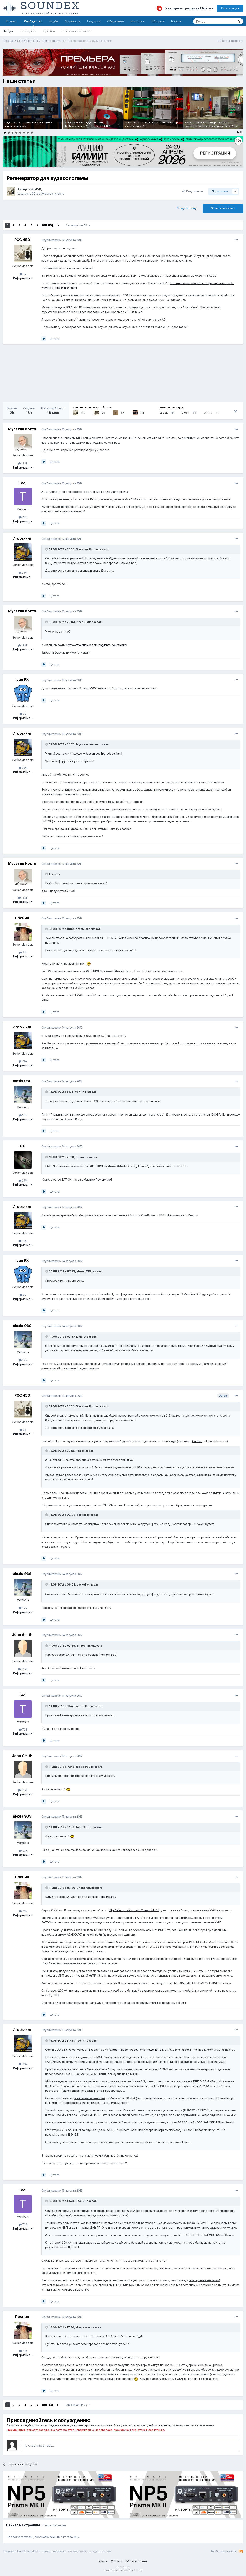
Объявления (115, 21)
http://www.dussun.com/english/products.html (96, 645)
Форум (8, 31)
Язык (102, 2561)
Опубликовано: (61, 240)
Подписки (93, 21)
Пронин (22, 918)
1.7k (23, 1115)
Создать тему (186, 208)
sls (22, 1146)
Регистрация (230, 8)
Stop (241, 132)
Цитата (54, 338)
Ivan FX (22, 679)
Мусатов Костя (22, 429)
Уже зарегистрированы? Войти (189, 8)
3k (23, 273)
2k (23, 714)
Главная (11, 21)
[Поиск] (213, 21)
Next (238, 108)
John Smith (22, 1635)
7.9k (23, 572)
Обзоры (157, 21)
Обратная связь (137, 2561)
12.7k (23, 1669)
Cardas (197, 1441)
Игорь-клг (22, 538)
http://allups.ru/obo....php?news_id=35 (134, 1910)
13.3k (23, 463)
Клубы (53, 21)
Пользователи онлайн (76, 31)
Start (238, 132)
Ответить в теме (223, 208)
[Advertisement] (73, 375)
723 (23, 517)
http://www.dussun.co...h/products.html (96, 753)
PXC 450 (34, 189)
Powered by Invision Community (123, 2570)
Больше (176, 21)
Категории (28, 31)
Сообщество (33, 23)
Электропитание (52, 193)
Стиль (116, 2561)
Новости (138, 21)
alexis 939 (22, 1081)
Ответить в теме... (40, 2445)
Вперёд (47, 225)
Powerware (103, 1179)
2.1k (23, 952)
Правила (49, 31)
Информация (22, 278)
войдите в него (159, 2425)
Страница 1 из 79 (78, 225)
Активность (72, 21)
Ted (22, 483)
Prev (8, 108)
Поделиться (192, 191)
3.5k (23, 1180)
